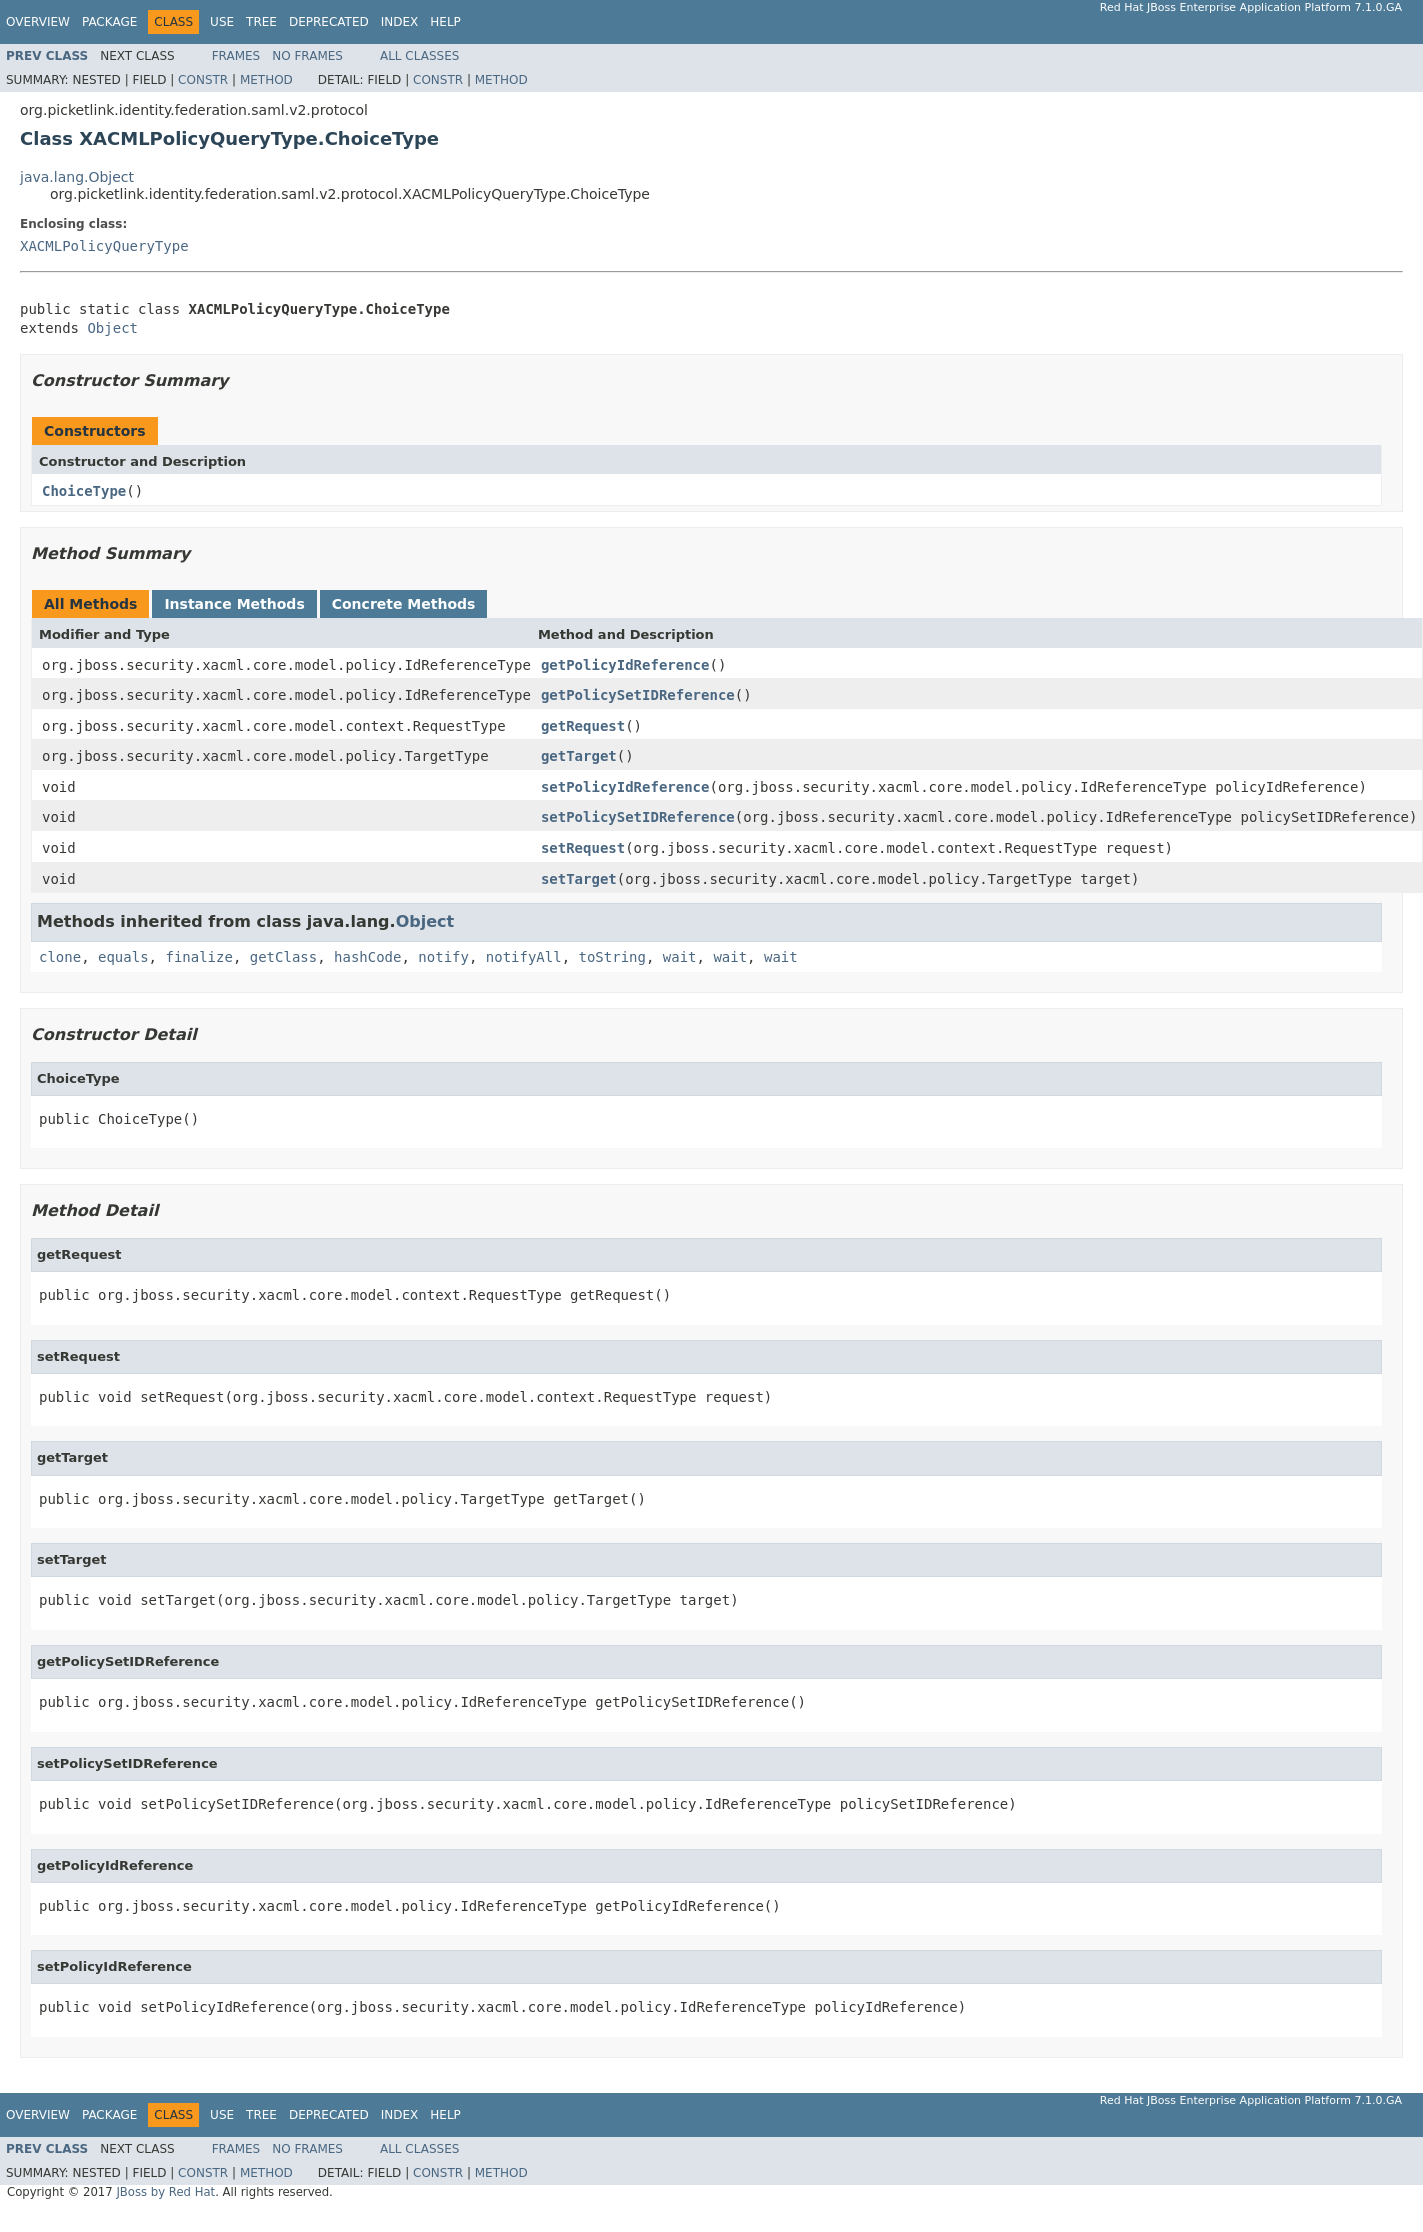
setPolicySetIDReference (638, 817)
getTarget (579, 756)
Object (112, 328)
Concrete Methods (404, 604)
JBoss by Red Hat (165, 2192)
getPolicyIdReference (625, 665)
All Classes (419, 56)
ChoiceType (84, 491)
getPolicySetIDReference (638, 695)
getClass (283, 957)
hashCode (367, 957)
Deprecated (329, 22)
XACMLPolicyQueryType (104, 246)
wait (680, 957)
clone (60, 957)
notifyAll (524, 957)
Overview (38, 22)
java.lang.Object (77, 177)
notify (443, 957)
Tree (261, 22)
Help (445, 22)
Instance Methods (234, 604)
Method (266, 80)
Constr (203, 80)
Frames (236, 56)
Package (109, 22)
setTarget (579, 879)
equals (123, 957)
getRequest (583, 726)
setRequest (583, 848)
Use (222, 22)
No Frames (307, 56)
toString (612, 957)
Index (400, 22)
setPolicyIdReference (625, 787)
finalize (198, 957)
